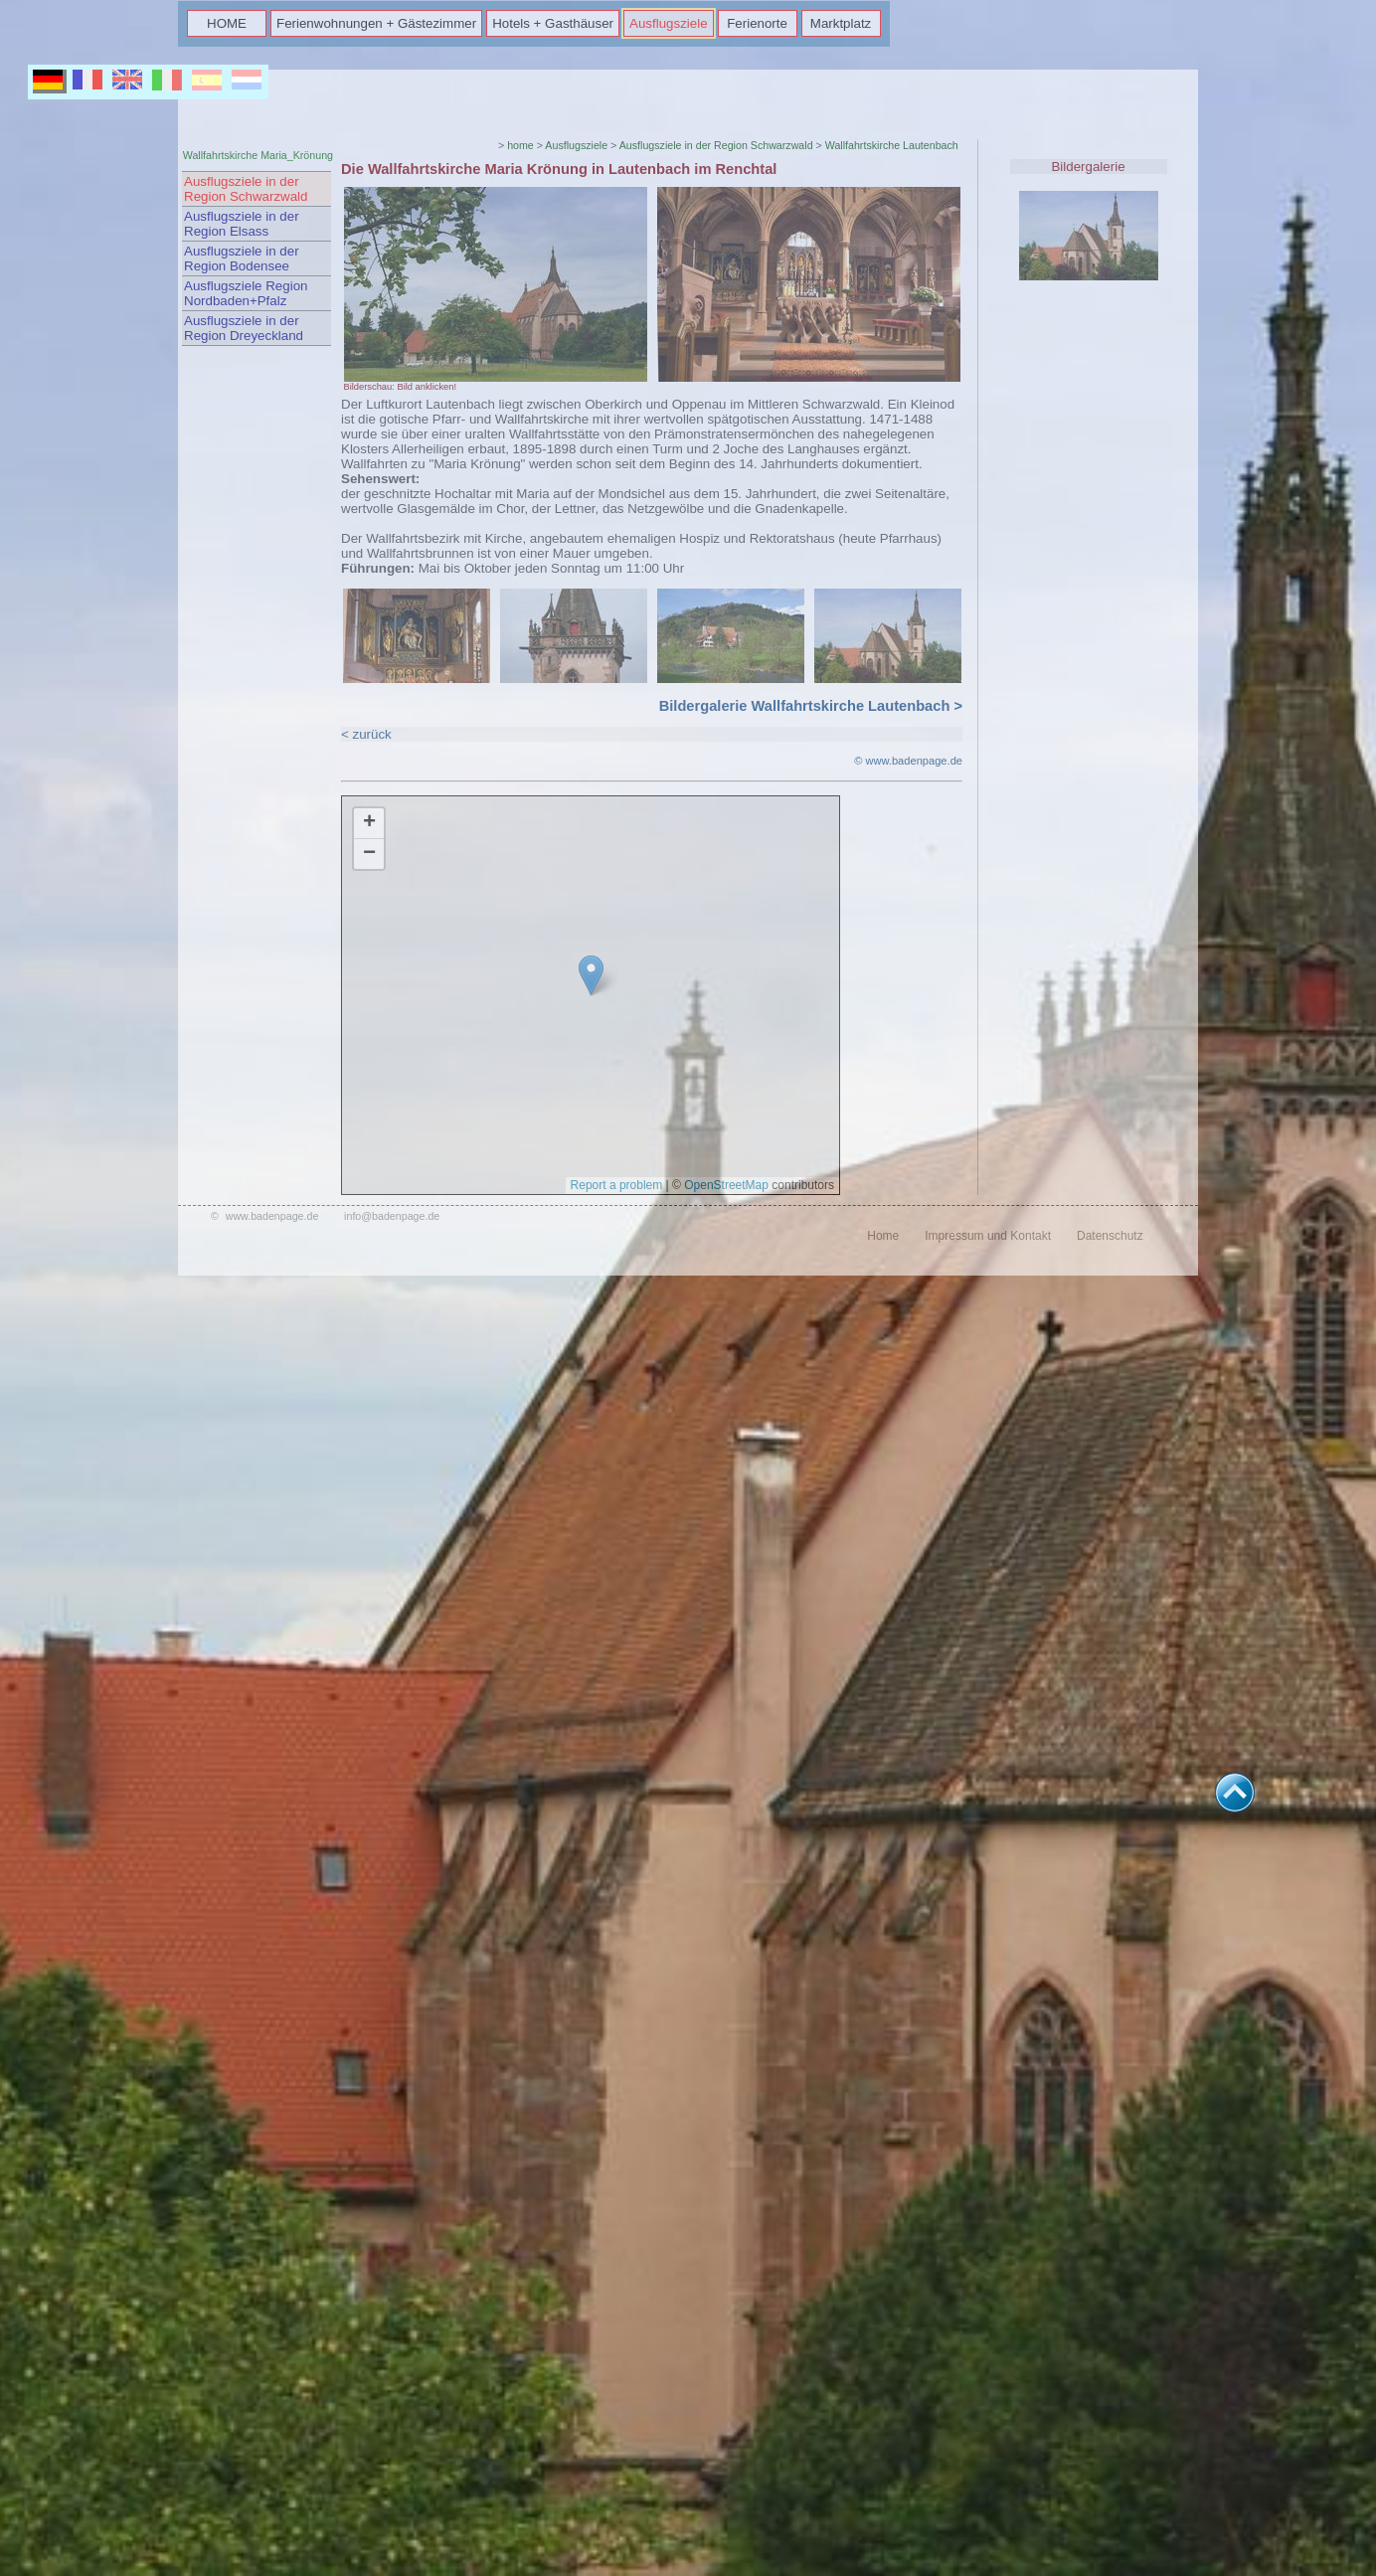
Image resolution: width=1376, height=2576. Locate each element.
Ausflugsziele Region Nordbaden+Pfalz (245, 293)
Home (883, 1236)
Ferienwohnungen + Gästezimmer (376, 23)
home (520, 145)
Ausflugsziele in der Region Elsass (241, 224)
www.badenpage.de (272, 1216)
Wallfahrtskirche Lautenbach (891, 145)
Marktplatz (840, 23)
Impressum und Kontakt (988, 1236)
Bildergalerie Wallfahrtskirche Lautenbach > (810, 706)
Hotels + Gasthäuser (552, 23)
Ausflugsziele (668, 23)
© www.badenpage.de (908, 761)
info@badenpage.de (391, 1216)
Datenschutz (1110, 1236)
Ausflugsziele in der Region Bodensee (241, 258)
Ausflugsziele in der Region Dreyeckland (243, 328)
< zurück (366, 734)
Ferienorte (757, 23)
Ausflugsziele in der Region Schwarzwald (245, 189)
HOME (227, 23)
